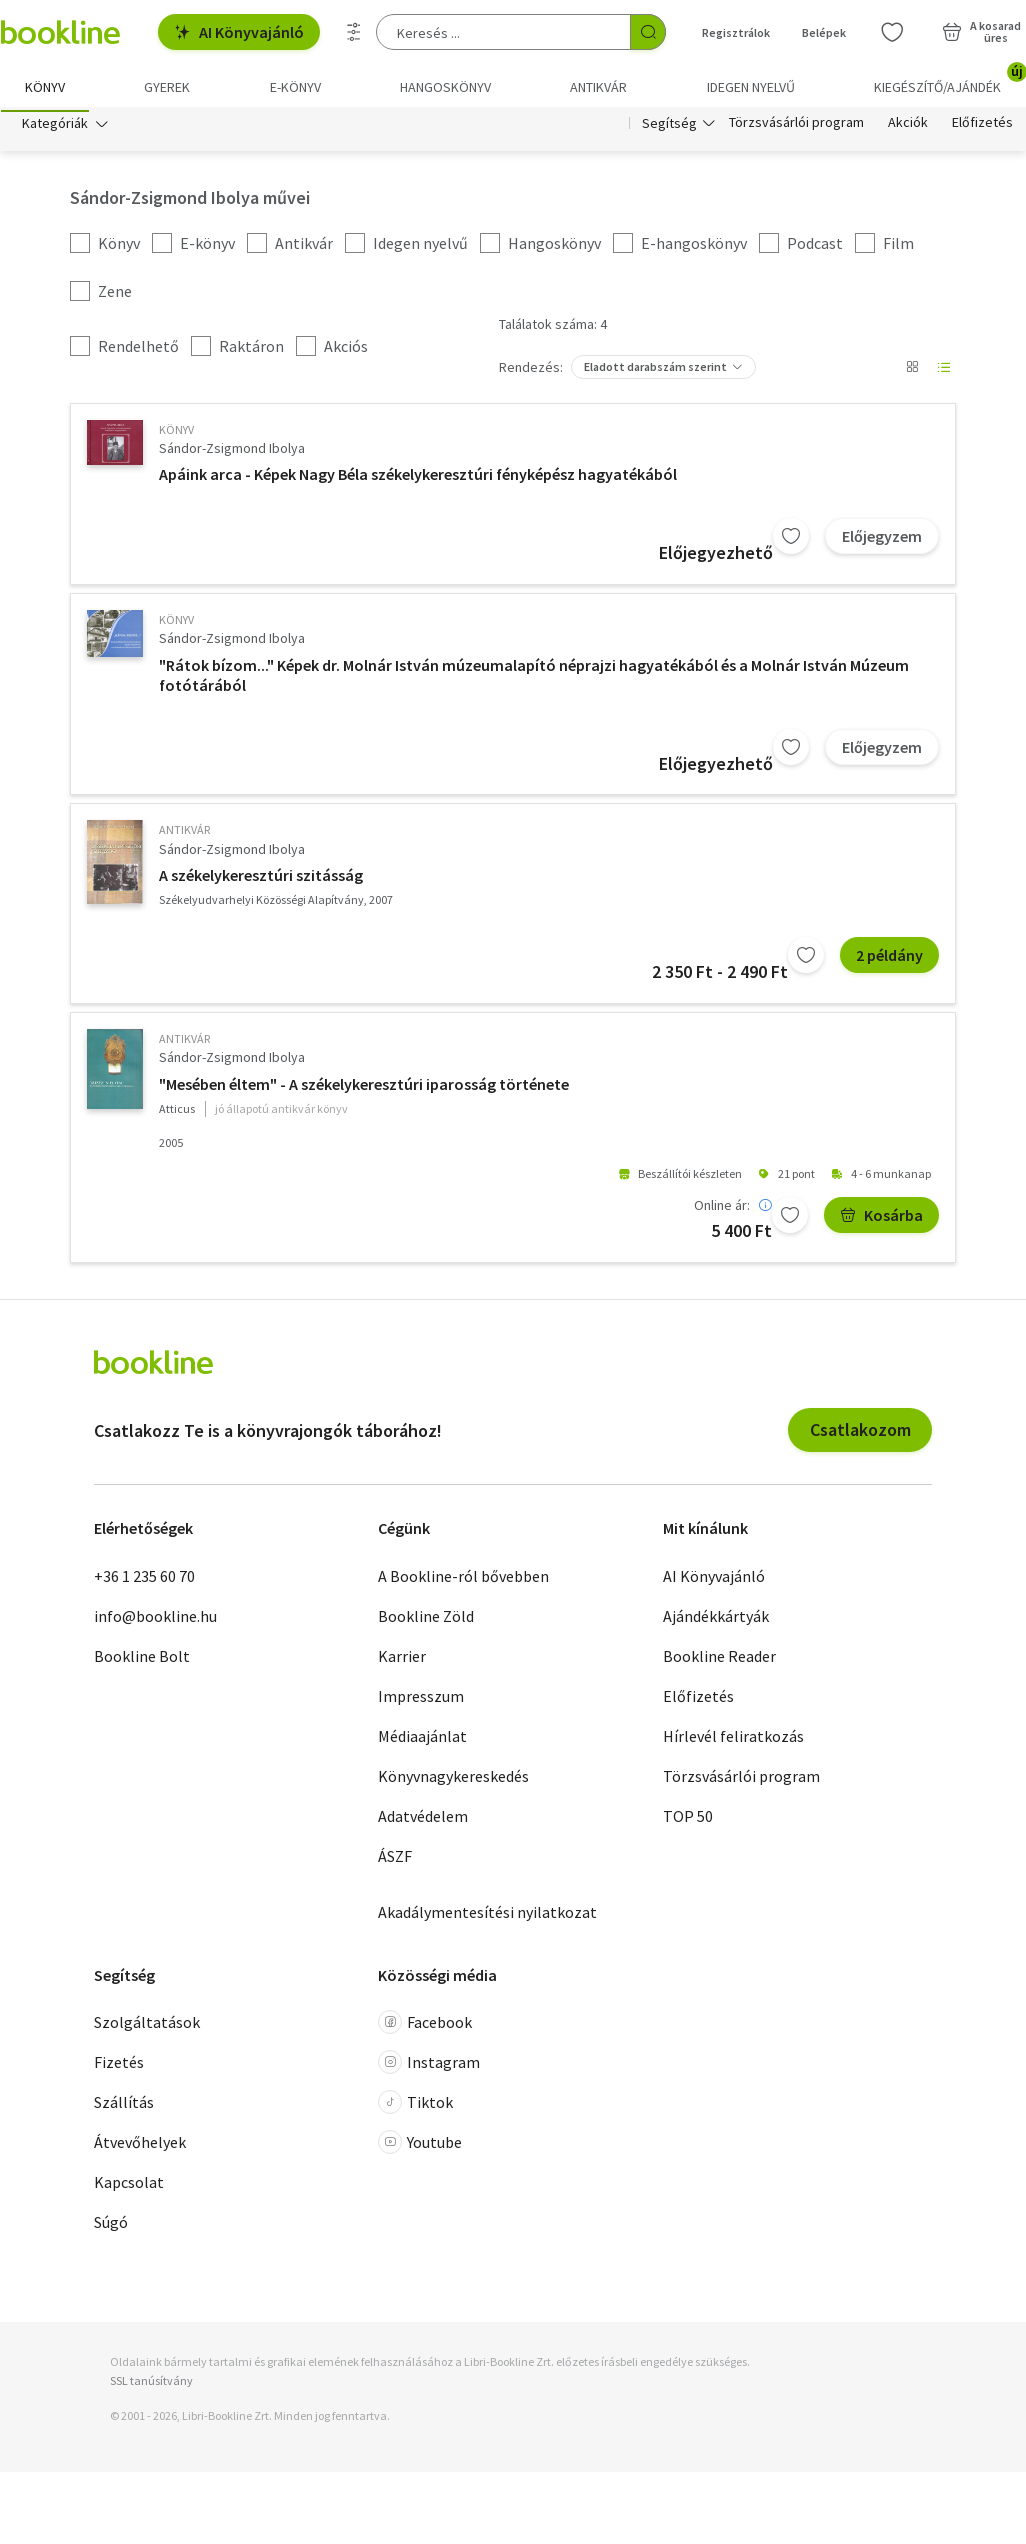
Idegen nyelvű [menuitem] (751, 87)
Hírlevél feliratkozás (733, 1740)
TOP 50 (688, 1820)
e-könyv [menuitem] (295, 87)
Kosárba (881, 1220)
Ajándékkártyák (716, 1620)
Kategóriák (55, 128)
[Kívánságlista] (892, 32)
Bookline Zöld (426, 1620)
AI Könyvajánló (239, 32)
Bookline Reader (719, 1660)
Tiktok (415, 2107)
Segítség (669, 128)
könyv (176, 434)
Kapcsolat (129, 2187)
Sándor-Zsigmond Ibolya (232, 453)
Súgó (111, 2227)
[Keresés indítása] (648, 32)
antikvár (184, 834)
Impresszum (421, 1700)
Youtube (420, 2147)
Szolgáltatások (147, 2027)
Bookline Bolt (142, 1660)
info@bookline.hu (155, 1620)
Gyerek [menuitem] (167, 87)
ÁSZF (395, 1860)
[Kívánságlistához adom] (791, 541)
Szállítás (124, 2107)
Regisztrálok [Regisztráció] (736, 32)
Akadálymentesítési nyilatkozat (487, 1916)
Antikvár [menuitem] (598, 87)
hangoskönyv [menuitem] (445, 87)
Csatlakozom (860, 1434)
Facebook (425, 2027)
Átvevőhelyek (140, 2147)
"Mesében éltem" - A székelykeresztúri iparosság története (364, 1089)
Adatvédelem (423, 1820)
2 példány (889, 960)
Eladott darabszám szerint (655, 371)
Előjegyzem (882, 541)
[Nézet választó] (912, 372)
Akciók (908, 128)
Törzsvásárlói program (796, 128)
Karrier (402, 1660)
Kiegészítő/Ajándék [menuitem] (949, 80)
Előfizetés (982, 128)
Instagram (429, 2067)
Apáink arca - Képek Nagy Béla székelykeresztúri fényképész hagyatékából (418, 479)
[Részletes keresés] (354, 32)
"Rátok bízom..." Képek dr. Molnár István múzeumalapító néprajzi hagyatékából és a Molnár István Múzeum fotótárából (534, 680)
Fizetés (119, 2067)
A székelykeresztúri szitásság (261, 880)
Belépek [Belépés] (824, 32)
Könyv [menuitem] (45, 87)
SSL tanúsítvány (151, 2385)
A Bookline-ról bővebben (463, 1580)
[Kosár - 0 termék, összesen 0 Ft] (981, 32)
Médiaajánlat (422, 1740)
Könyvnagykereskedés (453, 1780)
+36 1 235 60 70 (144, 1580)
